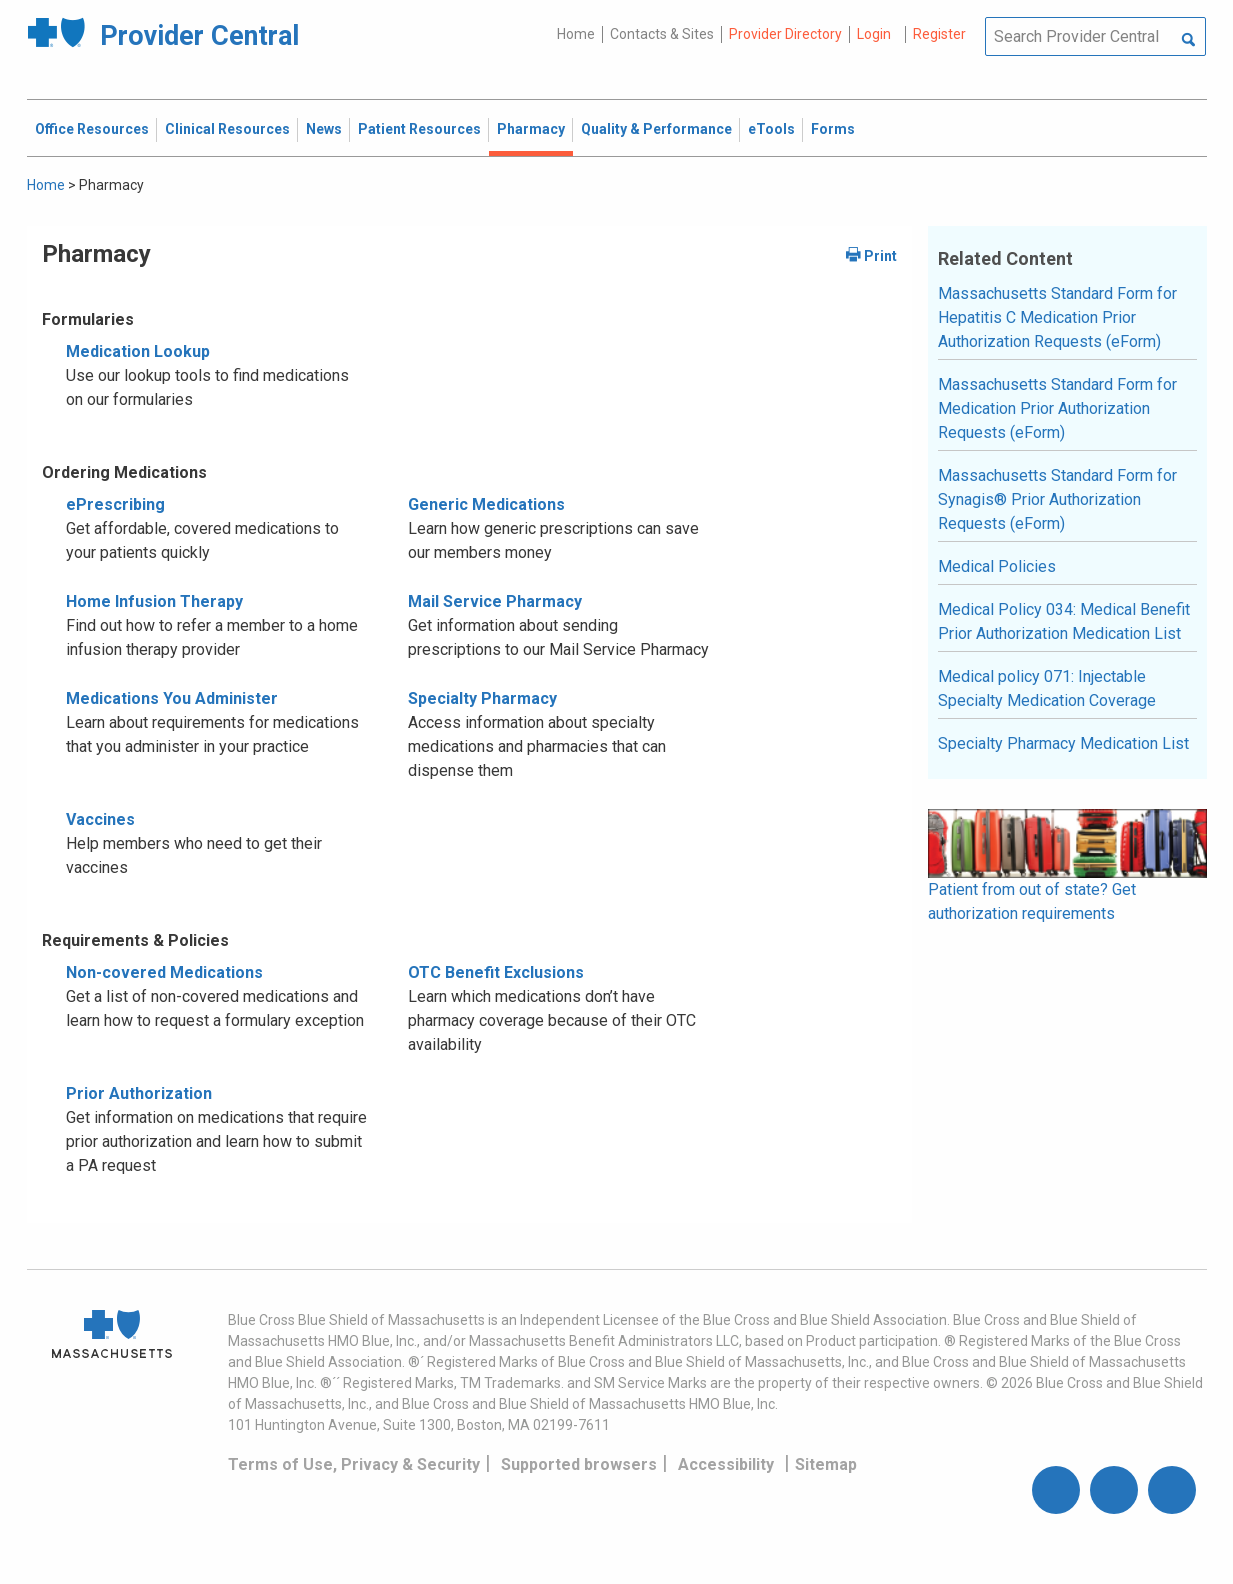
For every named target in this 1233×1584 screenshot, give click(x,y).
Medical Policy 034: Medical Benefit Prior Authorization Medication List (1064, 621)
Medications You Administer (172, 698)
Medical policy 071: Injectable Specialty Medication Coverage (1047, 688)
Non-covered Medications (164, 972)
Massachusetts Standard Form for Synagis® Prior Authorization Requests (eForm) (1057, 499)
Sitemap (826, 1464)
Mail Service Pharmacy (495, 601)
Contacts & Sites (662, 34)
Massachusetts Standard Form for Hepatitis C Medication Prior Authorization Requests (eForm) (1057, 317)
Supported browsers (579, 1464)
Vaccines (100, 819)
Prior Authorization (139, 1093)
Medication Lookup (138, 351)
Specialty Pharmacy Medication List (1063, 743)
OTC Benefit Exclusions (496, 972)
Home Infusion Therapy (154, 601)
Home (576, 34)
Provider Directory (785, 34)
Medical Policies (997, 566)
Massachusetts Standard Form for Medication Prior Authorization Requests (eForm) (1057, 408)
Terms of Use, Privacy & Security (354, 1464)
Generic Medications (486, 504)
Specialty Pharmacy (482, 698)
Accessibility (726, 1464)
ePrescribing (115, 504)
